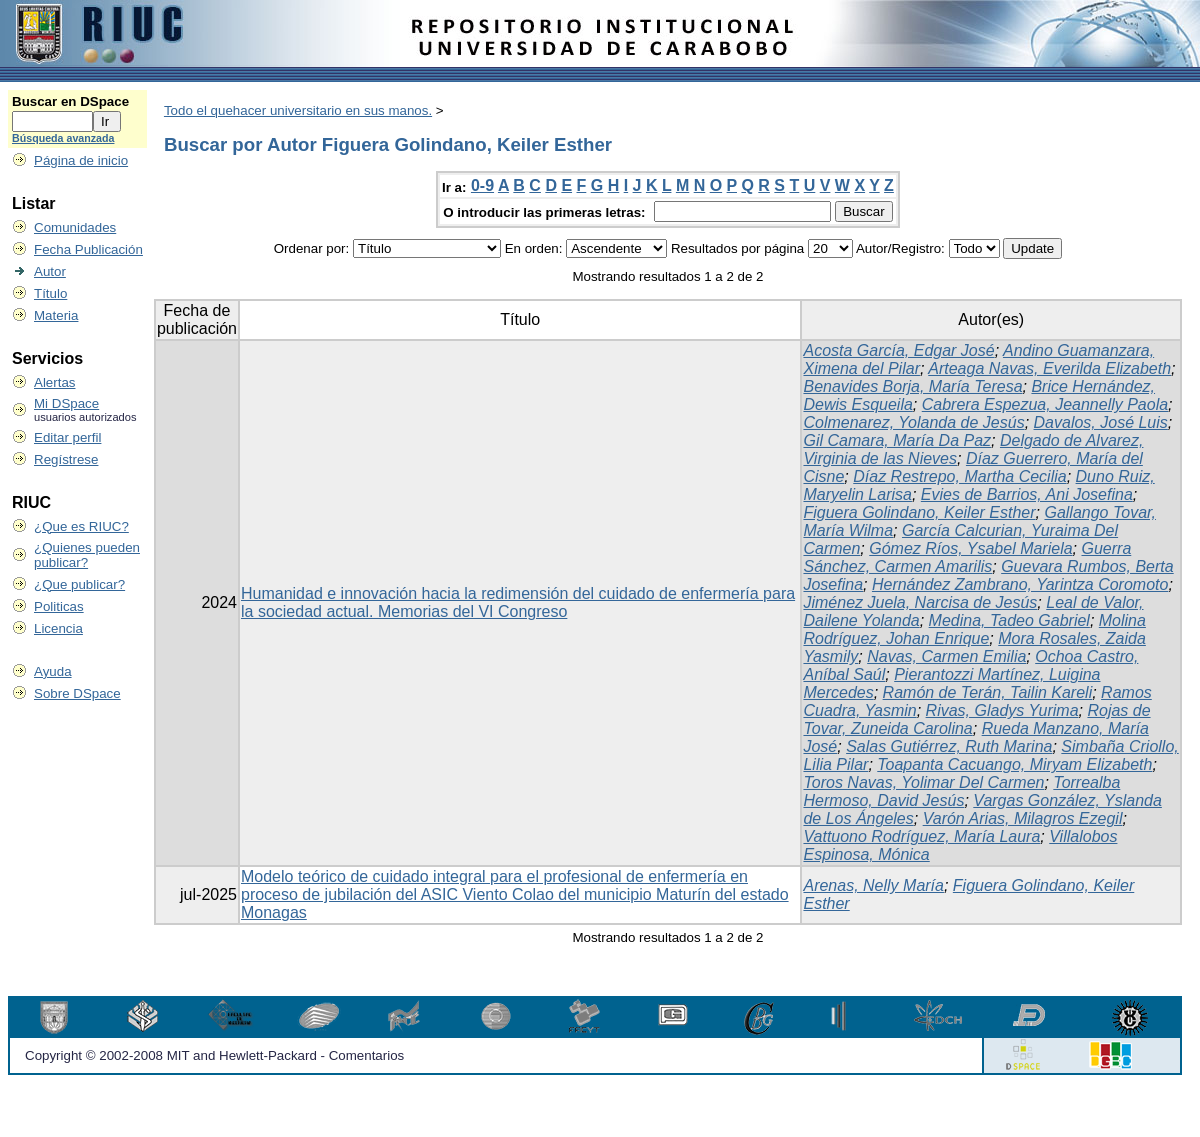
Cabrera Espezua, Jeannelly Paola (1045, 404)
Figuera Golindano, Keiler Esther (919, 512)
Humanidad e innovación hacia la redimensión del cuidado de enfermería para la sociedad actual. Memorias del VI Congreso (518, 602)
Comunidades (75, 227)
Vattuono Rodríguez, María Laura (921, 836)
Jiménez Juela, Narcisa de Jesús (920, 602)
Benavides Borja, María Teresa (912, 386)
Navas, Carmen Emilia (946, 656)
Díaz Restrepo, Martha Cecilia (959, 476)
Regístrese (66, 459)
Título (50, 293)
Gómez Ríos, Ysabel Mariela (970, 548)
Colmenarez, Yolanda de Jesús (913, 422)
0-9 (482, 185)
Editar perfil (67, 437)
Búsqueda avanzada (63, 138)
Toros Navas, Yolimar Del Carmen (923, 782)
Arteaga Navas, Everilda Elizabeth (1049, 368)
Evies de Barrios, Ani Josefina (1027, 494)
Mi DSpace (66, 403)
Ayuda (53, 671)
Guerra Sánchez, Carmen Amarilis (967, 557)
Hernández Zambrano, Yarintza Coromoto (1020, 584)
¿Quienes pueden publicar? (87, 555)
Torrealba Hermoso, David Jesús (961, 791)
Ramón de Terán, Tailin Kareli (988, 692)
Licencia (58, 628)
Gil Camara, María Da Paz (897, 440)
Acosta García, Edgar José (898, 350)
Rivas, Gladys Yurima (1002, 710)
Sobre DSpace (77, 693)
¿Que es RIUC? (81, 526)
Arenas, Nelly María (873, 885)
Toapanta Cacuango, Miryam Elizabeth (1014, 764)
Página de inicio (81, 160)
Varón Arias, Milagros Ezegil (1023, 818)
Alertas (54, 382)
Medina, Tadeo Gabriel (1009, 620)
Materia (56, 315)
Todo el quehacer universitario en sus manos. (298, 110)
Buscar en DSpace (70, 101)
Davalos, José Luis (1101, 422)
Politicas (59, 606)
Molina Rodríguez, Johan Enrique (974, 629)
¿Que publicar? (79, 584)
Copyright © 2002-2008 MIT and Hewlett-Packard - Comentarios (214, 1055)
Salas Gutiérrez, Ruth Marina (949, 746)
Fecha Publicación (88, 249)
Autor (50, 271)
